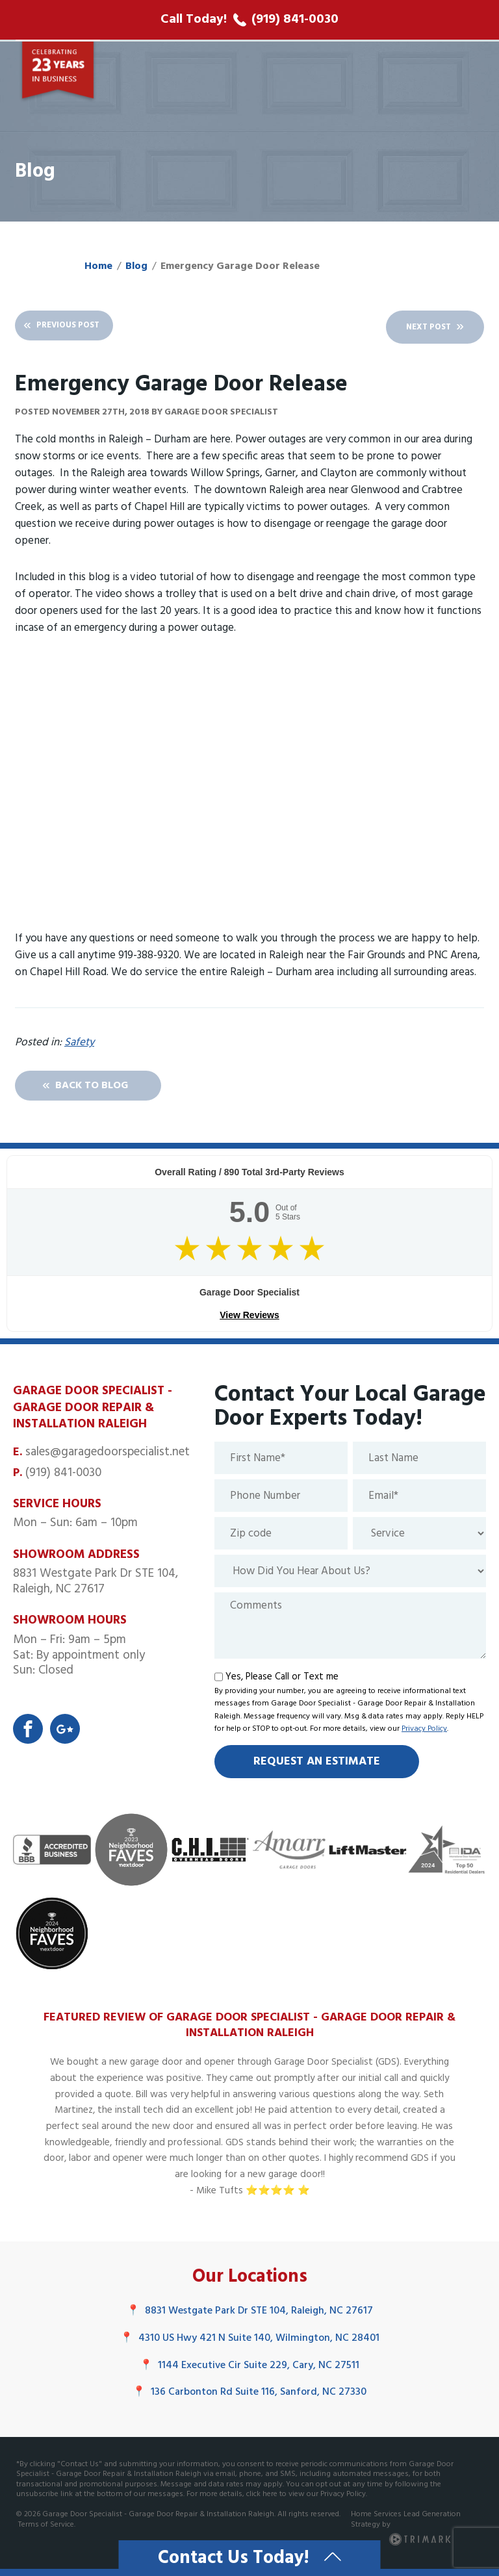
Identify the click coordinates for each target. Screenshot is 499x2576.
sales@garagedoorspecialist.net (107, 1455)
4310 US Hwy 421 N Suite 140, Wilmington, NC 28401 (249, 2341)
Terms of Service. (46, 2527)
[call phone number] (249, 20)
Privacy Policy (424, 1732)
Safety (79, 1043)
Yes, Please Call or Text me (282, 1680)
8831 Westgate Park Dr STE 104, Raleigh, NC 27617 (250, 2314)
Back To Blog (108, 1087)
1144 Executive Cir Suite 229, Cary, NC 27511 (249, 2368)
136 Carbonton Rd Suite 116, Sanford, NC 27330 (249, 2395)
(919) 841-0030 (63, 1476)
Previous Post (83, 327)
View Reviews (249, 1319)
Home (98, 266)
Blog (136, 266)
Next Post (413, 327)
